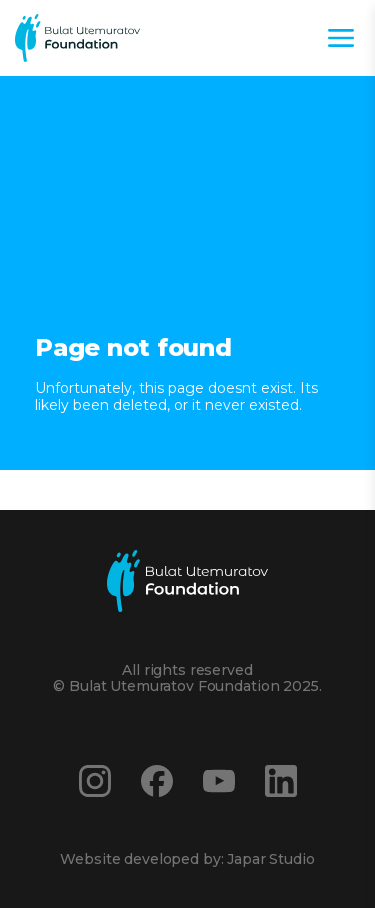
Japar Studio (270, 859)
